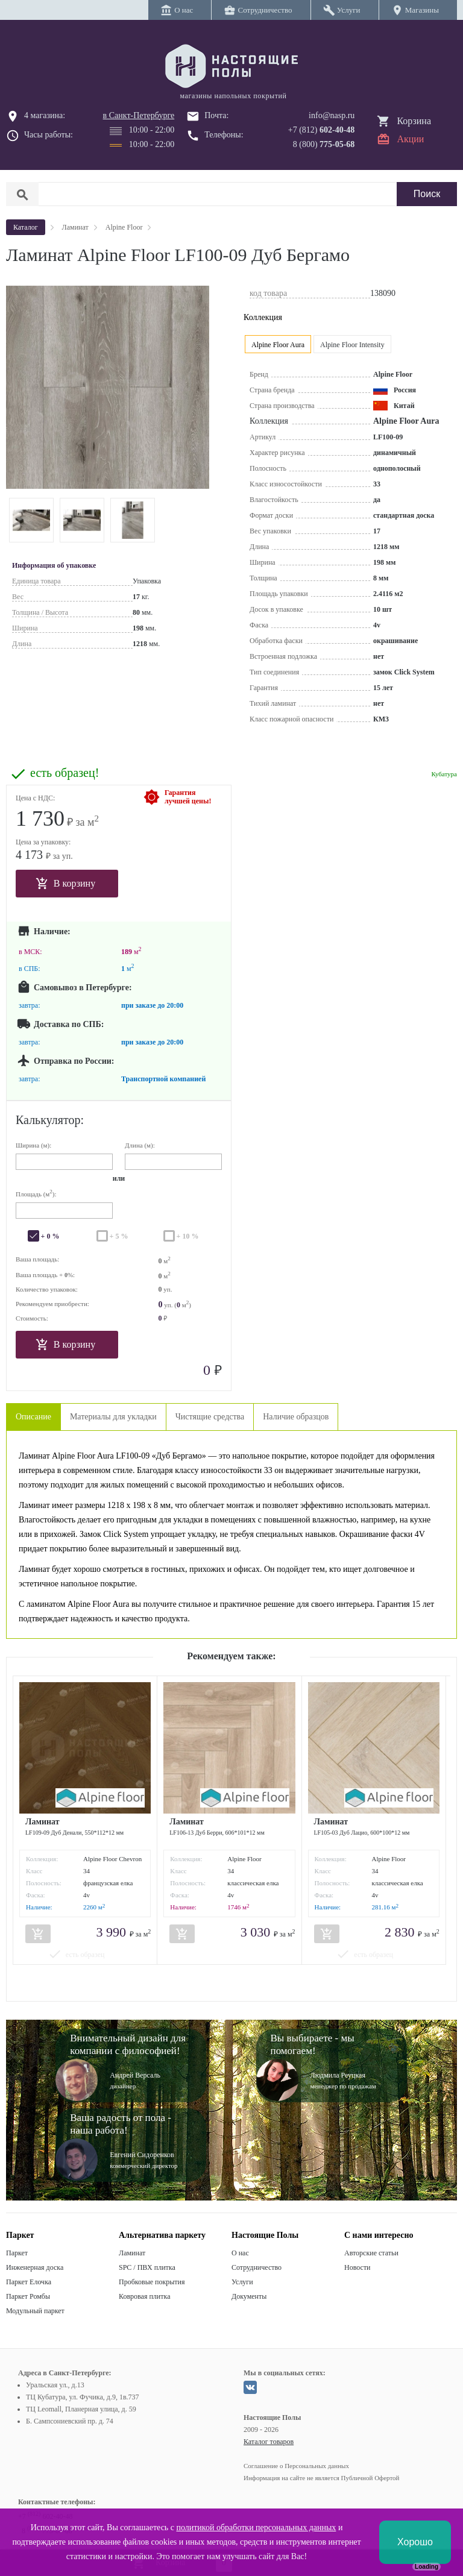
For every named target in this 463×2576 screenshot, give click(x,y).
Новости (357, 2267)
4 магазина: (44, 115)
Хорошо (415, 2542)
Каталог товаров (269, 2441)
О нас (240, 2253)
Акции (410, 139)
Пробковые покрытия (152, 2282)
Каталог (25, 227)
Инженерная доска (34, 2267)
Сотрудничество (257, 2267)
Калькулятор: (50, 1119)
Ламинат (132, 2253)
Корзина (414, 121)
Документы (249, 2296)
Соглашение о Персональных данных (296, 2465)
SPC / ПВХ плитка (147, 2267)
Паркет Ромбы (28, 2296)
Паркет (17, 2253)
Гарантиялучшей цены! (188, 796)
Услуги (242, 2282)
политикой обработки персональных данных (256, 2527)
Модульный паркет (35, 2311)
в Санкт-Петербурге (139, 115)
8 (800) (324, 144)
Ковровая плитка (144, 2296)
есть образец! (64, 773)
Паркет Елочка (28, 2282)
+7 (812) (321, 129)
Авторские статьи (371, 2253)
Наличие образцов (296, 1416)
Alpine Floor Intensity (352, 345)
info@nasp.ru (331, 115)
